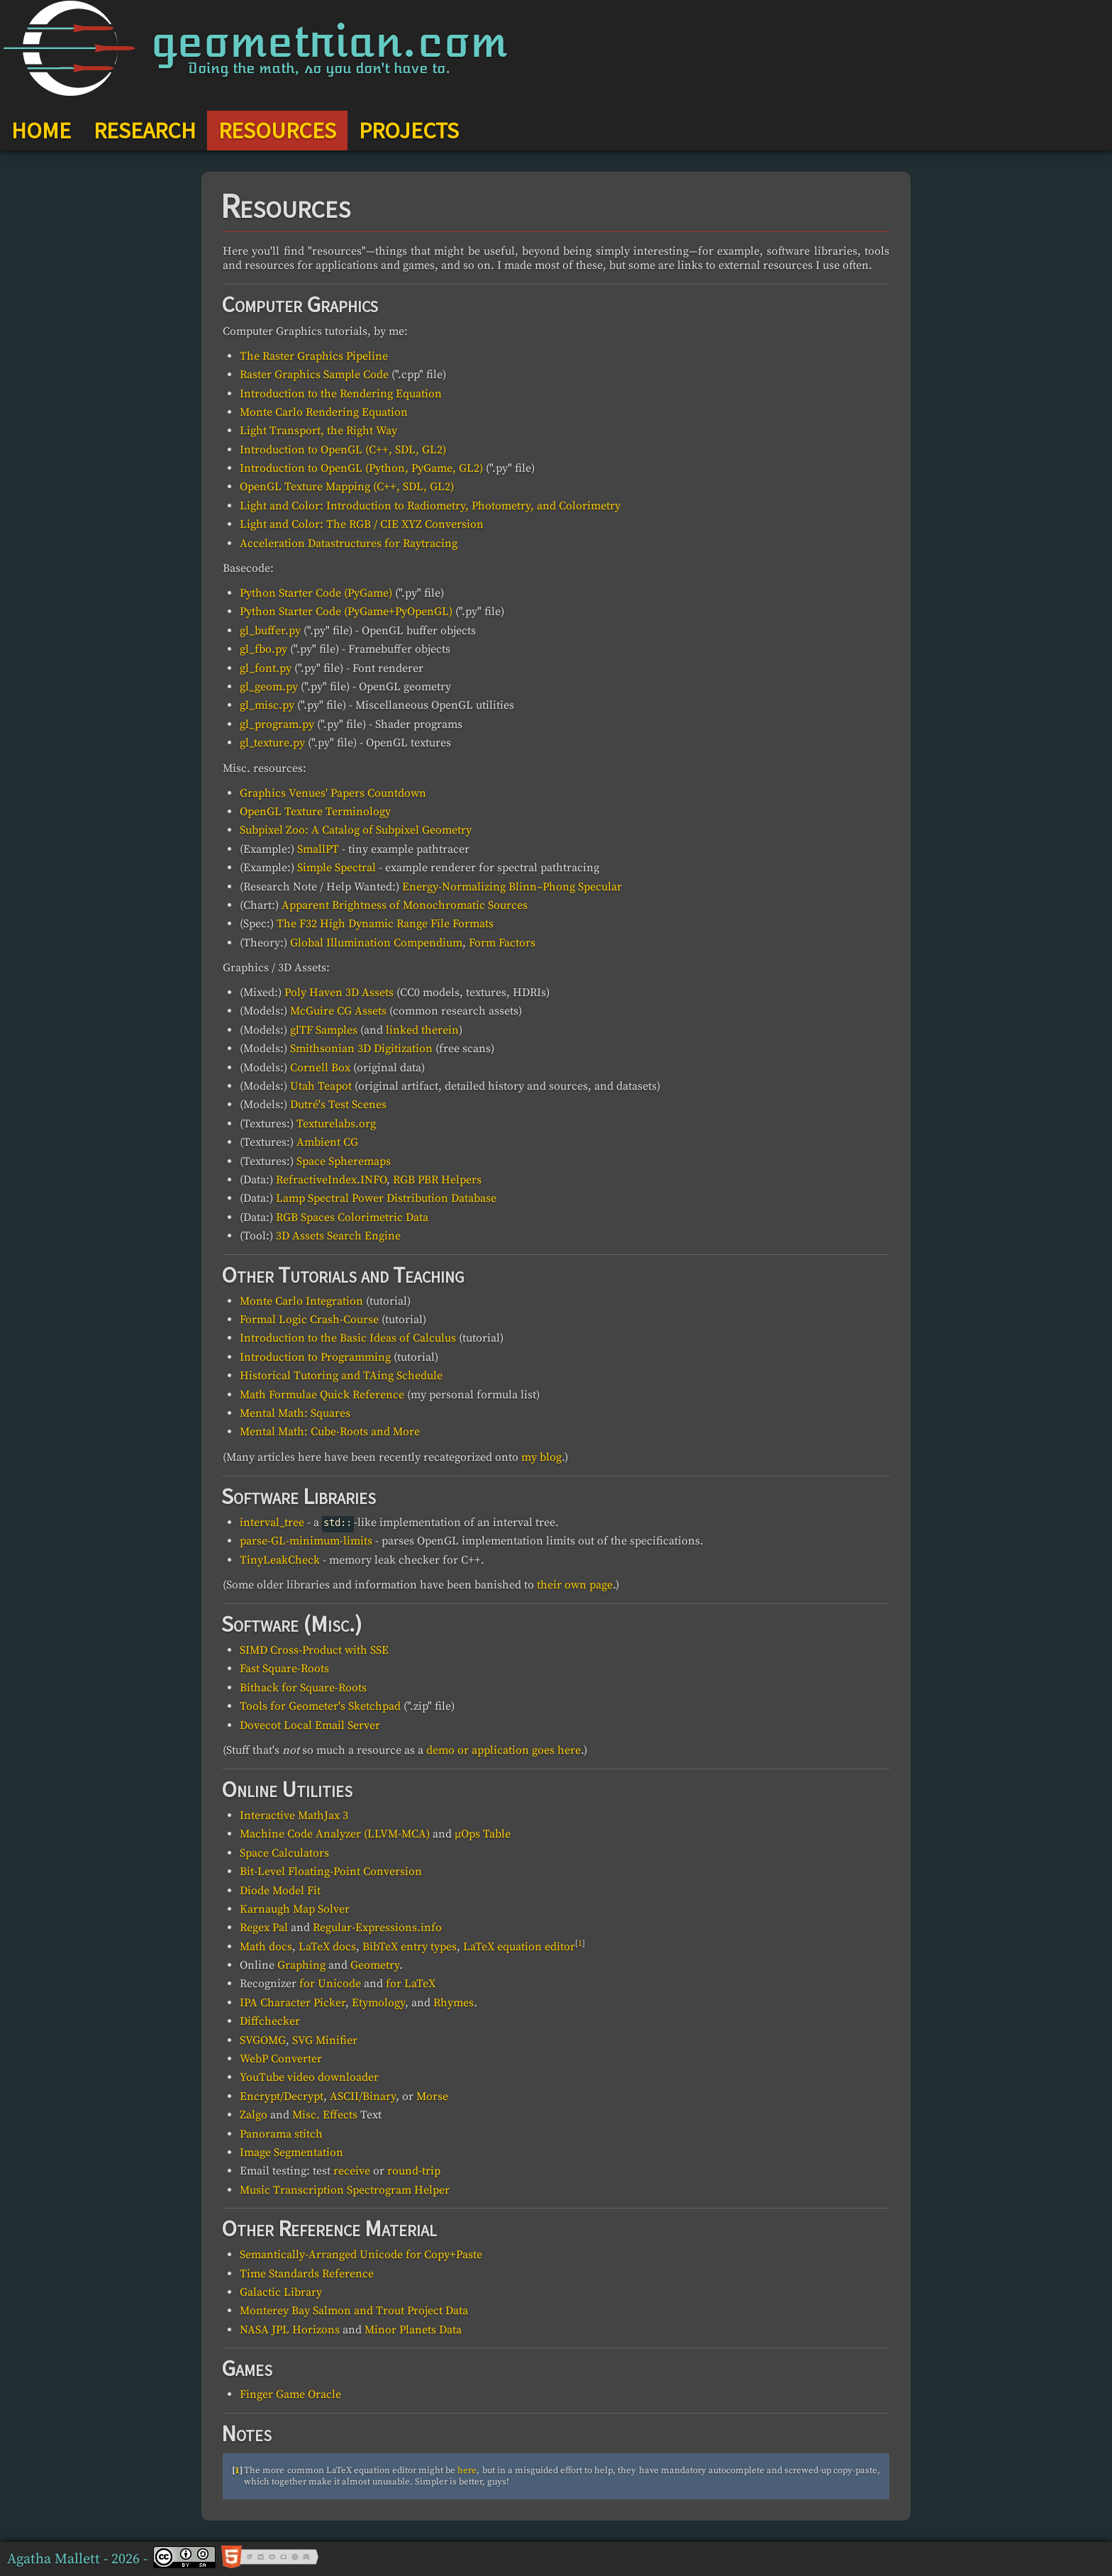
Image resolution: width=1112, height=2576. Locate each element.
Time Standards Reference (307, 2274)
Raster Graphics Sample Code (314, 374)
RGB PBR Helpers (437, 1180)
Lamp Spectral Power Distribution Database (386, 1198)
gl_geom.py (269, 687)
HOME (41, 130)
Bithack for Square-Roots (303, 1688)
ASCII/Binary (363, 2096)
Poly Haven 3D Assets (339, 992)
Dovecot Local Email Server (310, 1725)
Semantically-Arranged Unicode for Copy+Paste (361, 2255)
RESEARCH (145, 130)
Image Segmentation (291, 2152)
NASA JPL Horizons (290, 2330)
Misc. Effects (324, 2115)
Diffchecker (270, 2021)
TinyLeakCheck (280, 1560)
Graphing (301, 1965)
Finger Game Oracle (290, 2394)
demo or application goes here (503, 1750)
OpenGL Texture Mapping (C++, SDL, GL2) (347, 487)
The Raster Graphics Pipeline (314, 356)
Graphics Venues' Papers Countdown (333, 793)
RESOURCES (277, 130)
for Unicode (330, 1984)
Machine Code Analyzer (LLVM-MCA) (335, 1834)
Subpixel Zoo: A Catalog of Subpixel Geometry (356, 830)
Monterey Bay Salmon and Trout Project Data (354, 2311)
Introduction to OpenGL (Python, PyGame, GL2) (361, 468)
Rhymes (453, 2003)
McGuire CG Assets (338, 1011)
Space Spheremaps (343, 1161)
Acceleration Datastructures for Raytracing (348, 543)
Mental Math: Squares (295, 1413)
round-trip (413, 2171)
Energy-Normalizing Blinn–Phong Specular (512, 887)
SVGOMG (263, 2040)
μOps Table (483, 1834)
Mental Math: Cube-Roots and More (330, 1432)
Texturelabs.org (336, 1124)
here (467, 2470)
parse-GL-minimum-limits (306, 1541)
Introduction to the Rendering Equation (341, 394)
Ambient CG (327, 1142)
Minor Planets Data (413, 2330)
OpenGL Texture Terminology (315, 812)
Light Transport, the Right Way (318, 431)
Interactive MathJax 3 (294, 1815)
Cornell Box (320, 1068)
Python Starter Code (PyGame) (316, 593)
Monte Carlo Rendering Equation (324, 412)
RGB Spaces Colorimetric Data (352, 1217)
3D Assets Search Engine (338, 1236)
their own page (575, 1585)
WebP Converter (281, 2059)
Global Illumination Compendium (376, 943)
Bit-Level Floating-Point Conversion (331, 1871)
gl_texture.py (272, 743)
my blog (541, 1457)
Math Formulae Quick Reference (322, 1395)
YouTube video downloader (309, 2077)
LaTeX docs (327, 1947)
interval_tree (272, 1522)
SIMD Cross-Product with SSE (314, 1650)
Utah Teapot (321, 1086)
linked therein (422, 1030)
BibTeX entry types (409, 1947)
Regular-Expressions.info (377, 1927)
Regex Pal (264, 1927)
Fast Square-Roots (284, 1669)
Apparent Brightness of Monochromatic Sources (405, 905)
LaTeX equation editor (519, 1947)
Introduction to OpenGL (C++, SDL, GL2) (343, 450)
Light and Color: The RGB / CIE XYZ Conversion (362, 524)
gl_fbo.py (263, 649)
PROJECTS (409, 130)
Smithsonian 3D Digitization (361, 1048)
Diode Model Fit (280, 1891)
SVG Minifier (324, 2040)
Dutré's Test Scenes (338, 1105)
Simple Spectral (336, 868)
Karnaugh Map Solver (295, 1909)
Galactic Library (281, 2292)
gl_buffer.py (270, 631)
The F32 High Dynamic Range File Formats (385, 924)
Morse (432, 2096)
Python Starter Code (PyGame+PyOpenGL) (346, 611)
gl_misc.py (267, 705)
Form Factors (502, 943)
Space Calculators (284, 1853)
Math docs (266, 1947)
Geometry (374, 1965)
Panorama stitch (281, 2134)
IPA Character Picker (292, 2003)
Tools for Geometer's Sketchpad (320, 1706)
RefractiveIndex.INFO (331, 1180)
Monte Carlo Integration (301, 1301)
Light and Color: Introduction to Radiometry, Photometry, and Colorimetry (430, 506)
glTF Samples (323, 1030)
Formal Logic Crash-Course (309, 1319)
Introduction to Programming (315, 1357)
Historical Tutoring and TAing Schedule (341, 1376)
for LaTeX (410, 1984)
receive (351, 2171)
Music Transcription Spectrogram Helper (345, 2190)
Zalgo (253, 2115)
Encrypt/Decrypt (281, 2096)
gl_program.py (277, 724)
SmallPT (318, 849)
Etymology (378, 2003)
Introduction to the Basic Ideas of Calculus (348, 1338)
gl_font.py (265, 668)
